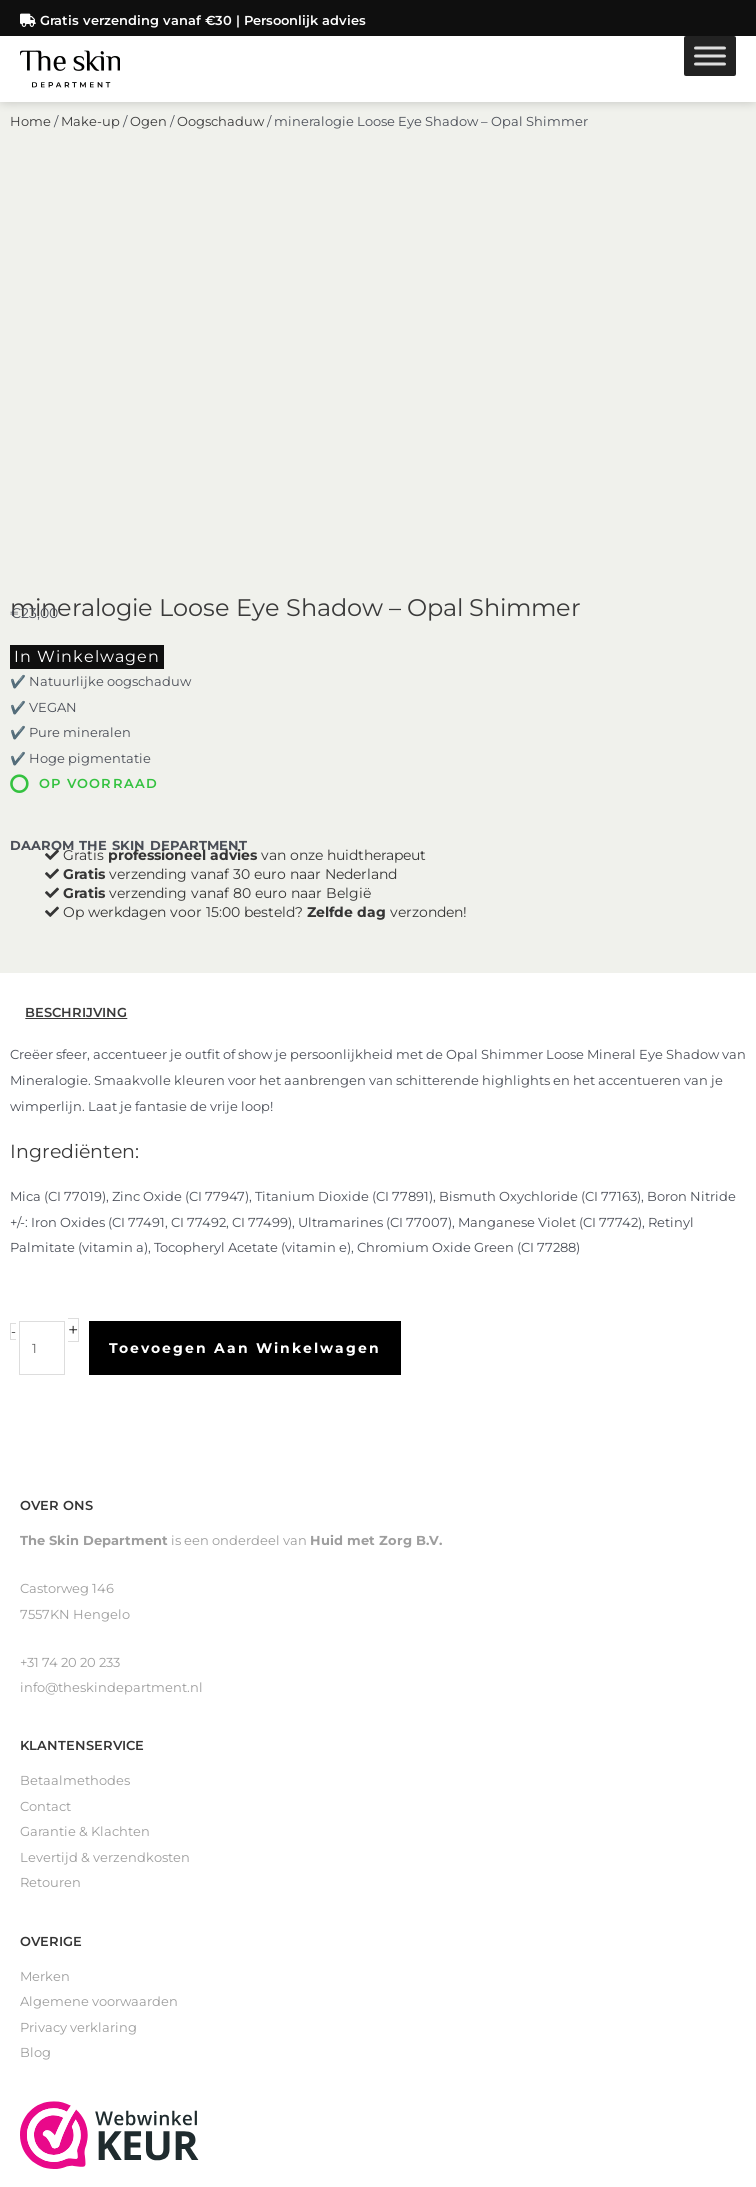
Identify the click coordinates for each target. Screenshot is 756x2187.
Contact (45, 1460)
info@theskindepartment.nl (111, 1341)
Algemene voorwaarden (99, 1655)
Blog (35, 1706)
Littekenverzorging (83, 1954)
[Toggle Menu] (710, 49)
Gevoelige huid (70, 2005)
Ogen (148, 155)
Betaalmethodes (75, 1434)
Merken (45, 1629)
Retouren (50, 1536)
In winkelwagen (87, 310)
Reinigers (51, 1903)
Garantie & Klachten (85, 1485)
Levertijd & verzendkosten (105, 1511)
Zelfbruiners (59, 1928)
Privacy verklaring (78, 1680)
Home (30, 155)
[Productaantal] (42, 1002)
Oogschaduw (220, 155)
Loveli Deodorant (76, 1980)
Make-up (90, 155)
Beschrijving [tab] (76, 666)
